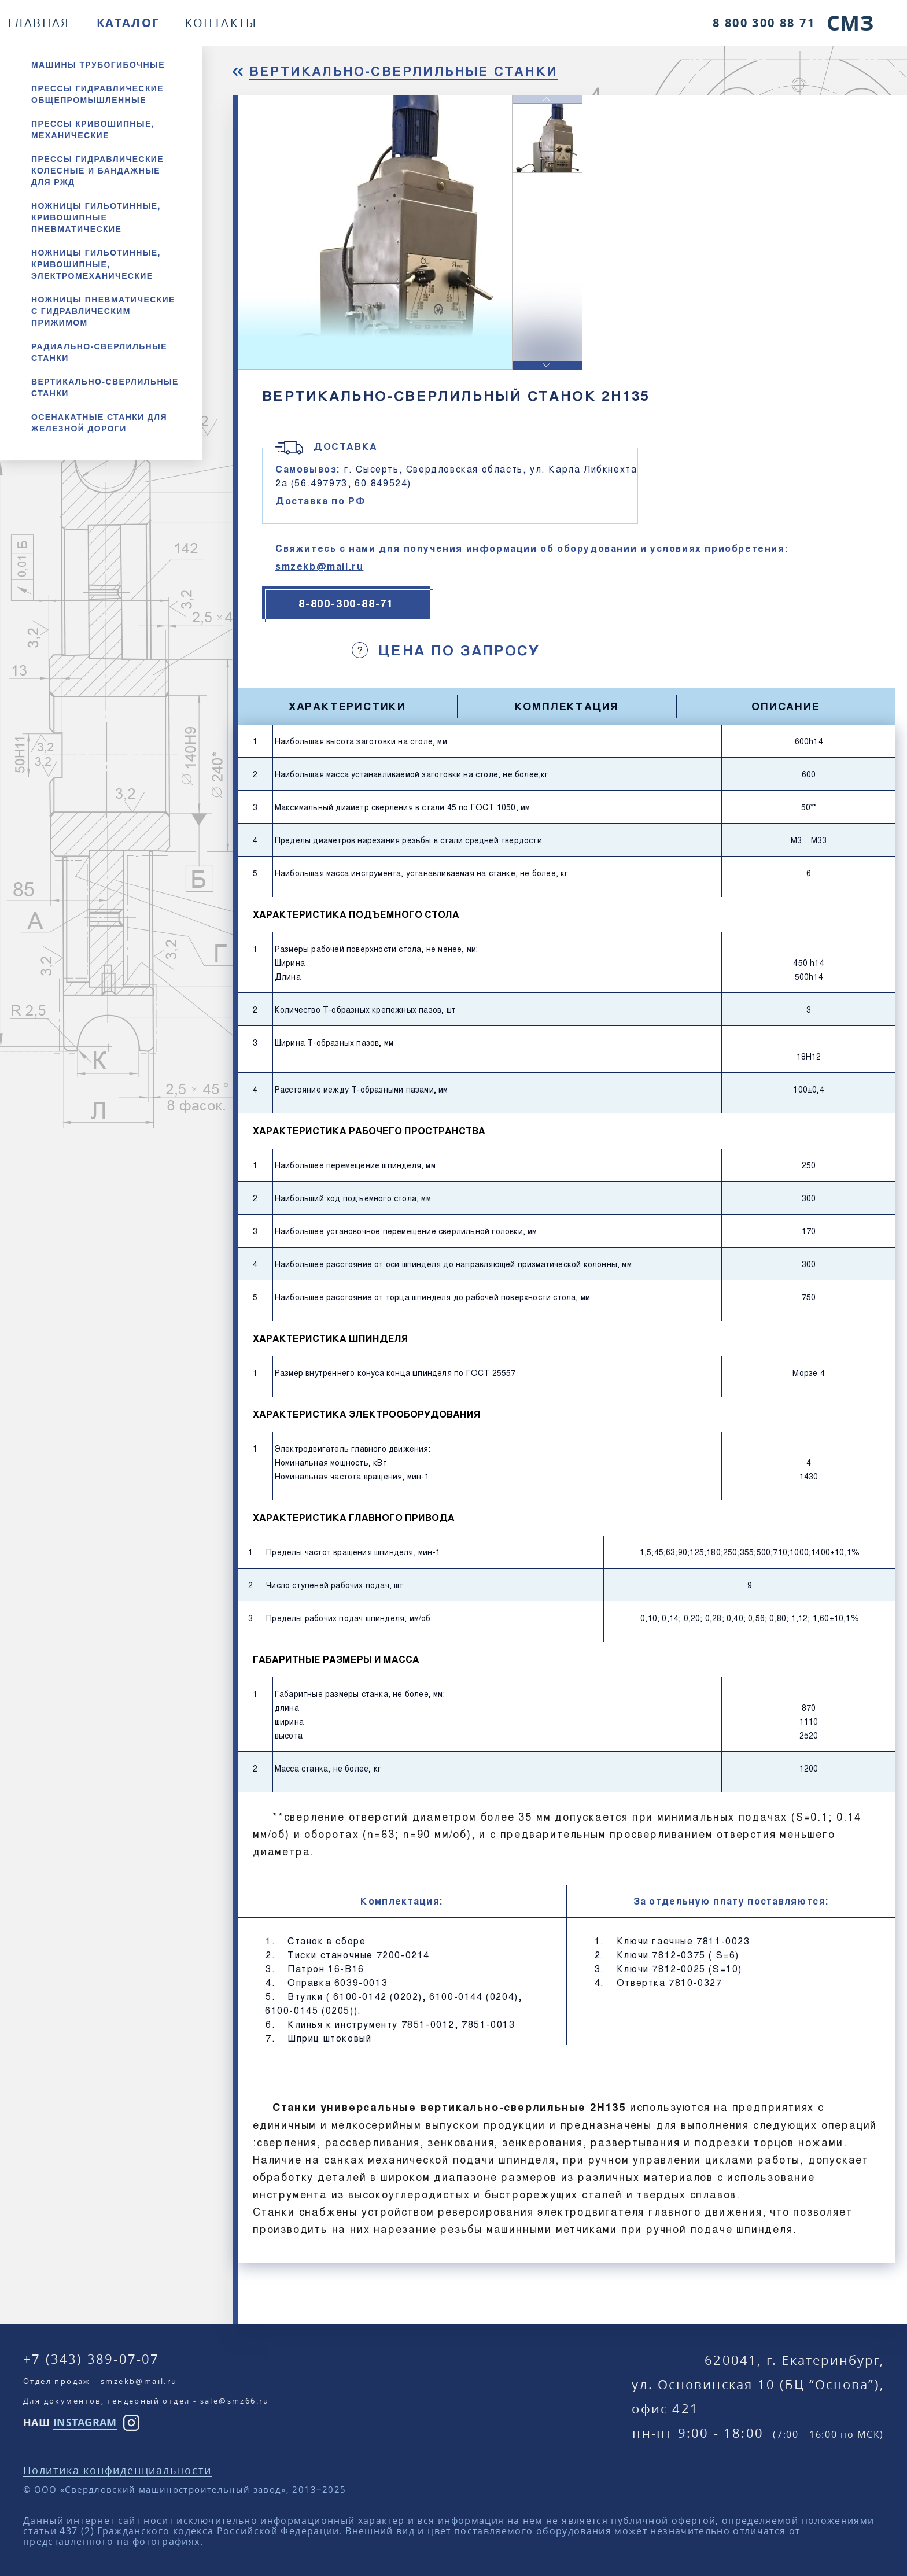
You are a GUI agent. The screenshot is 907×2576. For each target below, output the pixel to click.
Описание (785, 706)
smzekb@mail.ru (319, 566)
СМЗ (850, 23)
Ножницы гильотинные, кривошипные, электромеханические (96, 264)
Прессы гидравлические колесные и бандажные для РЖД (97, 170)
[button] (547, 365)
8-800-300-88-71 (346, 603)
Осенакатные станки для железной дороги (99, 422)
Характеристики (347, 706)
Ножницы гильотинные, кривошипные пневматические (96, 217)
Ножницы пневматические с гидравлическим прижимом (103, 311)
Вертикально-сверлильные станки (105, 387)
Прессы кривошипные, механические (92, 129)
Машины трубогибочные (98, 64)
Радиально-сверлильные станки (99, 352)
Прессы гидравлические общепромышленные (97, 94)
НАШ (70, 2422)
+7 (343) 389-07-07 (91, 2358)
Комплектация (567, 706)
